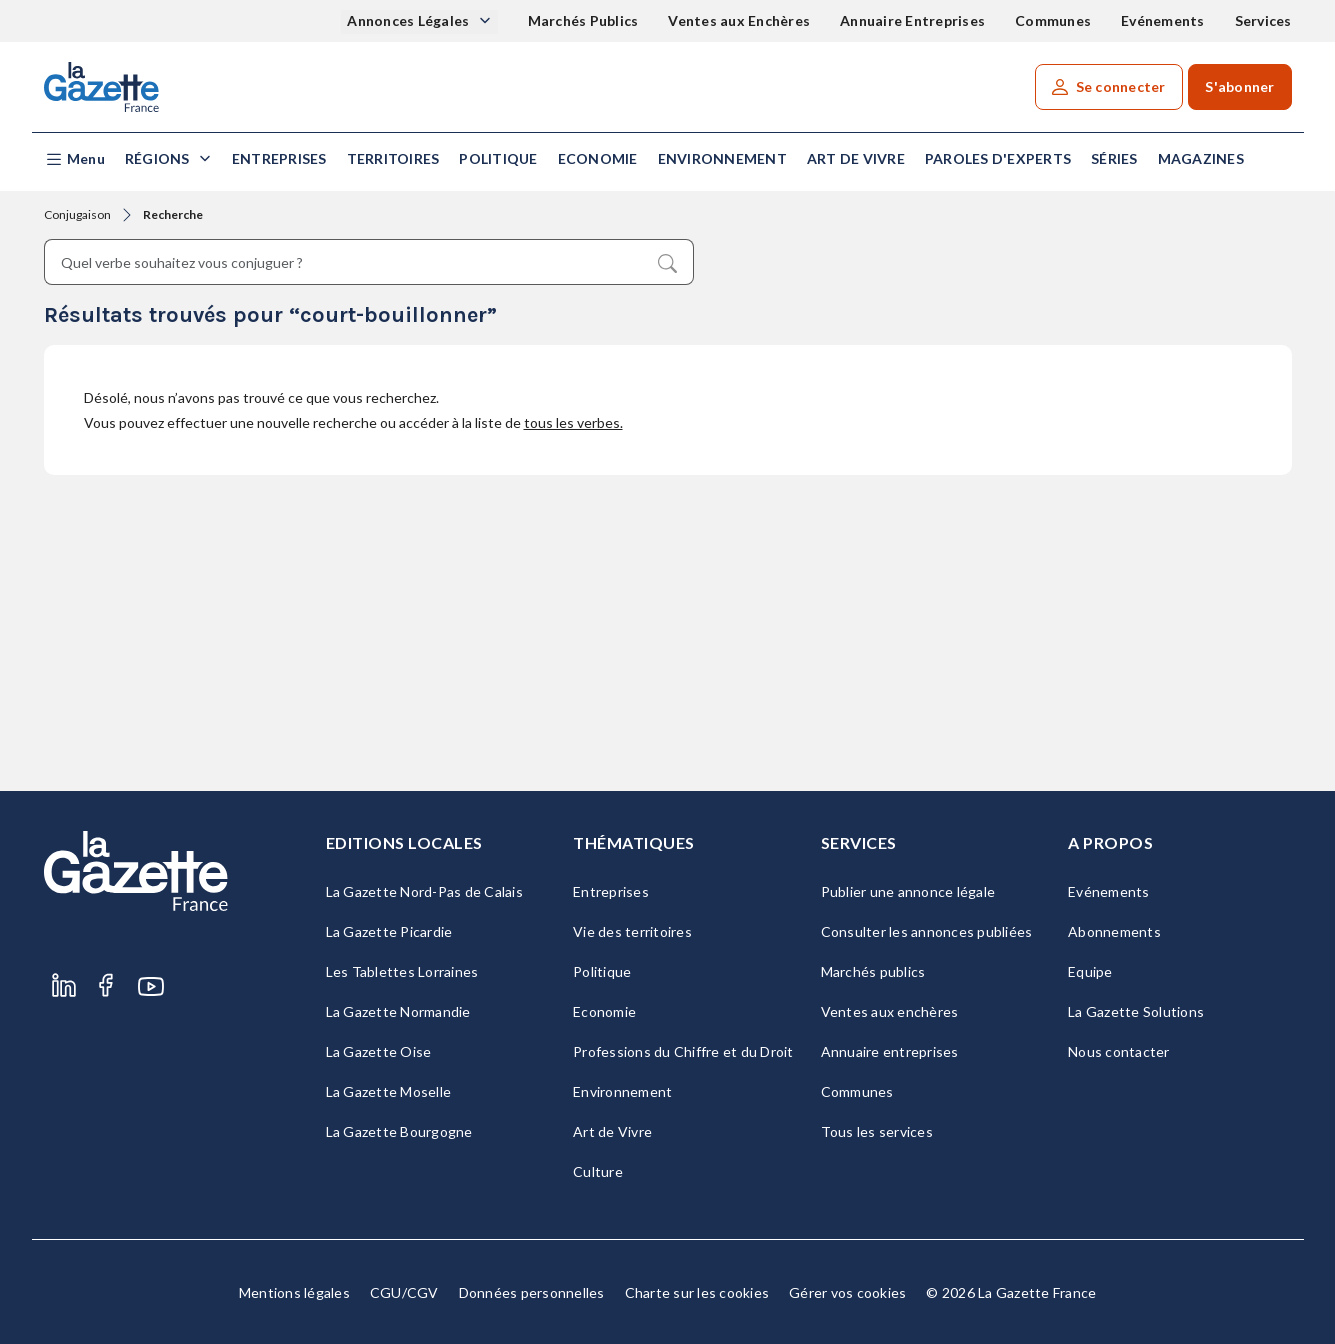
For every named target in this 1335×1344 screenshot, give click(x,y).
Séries (1114, 158)
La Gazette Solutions (1136, 1011)
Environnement (722, 158)
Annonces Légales (409, 20)
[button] (74, 159)
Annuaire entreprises (890, 1051)
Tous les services (877, 1131)
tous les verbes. (573, 422)
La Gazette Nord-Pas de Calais (424, 891)
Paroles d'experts (998, 158)
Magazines (1201, 158)
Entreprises (279, 158)
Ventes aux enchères (890, 1011)
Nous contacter (1119, 1051)
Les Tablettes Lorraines (402, 971)
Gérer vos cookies (847, 1292)
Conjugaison (77, 214)
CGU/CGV (404, 1292)
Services (1263, 20)
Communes (1053, 20)
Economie (598, 158)
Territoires (393, 158)
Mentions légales (294, 1292)
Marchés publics (873, 971)
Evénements (1163, 20)
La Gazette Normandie (398, 1011)
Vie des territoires (632, 931)
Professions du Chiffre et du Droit (683, 1051)
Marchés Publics (583, 20)
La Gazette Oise (379, 1051)
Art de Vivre (856, 158)
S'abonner (1239, 86)
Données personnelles (532, 1292)
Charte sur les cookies (697, 1292)
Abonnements (1114, 931)
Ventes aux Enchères (739, 20)
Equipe (1090, 971)
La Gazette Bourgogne (399, 1131)
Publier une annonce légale (908, 891)
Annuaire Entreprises (912, 20)
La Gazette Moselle (389, 1091)
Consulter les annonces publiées (927, 931)
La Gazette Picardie (389, 931)
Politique (498, 158)
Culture (598, 1171)
